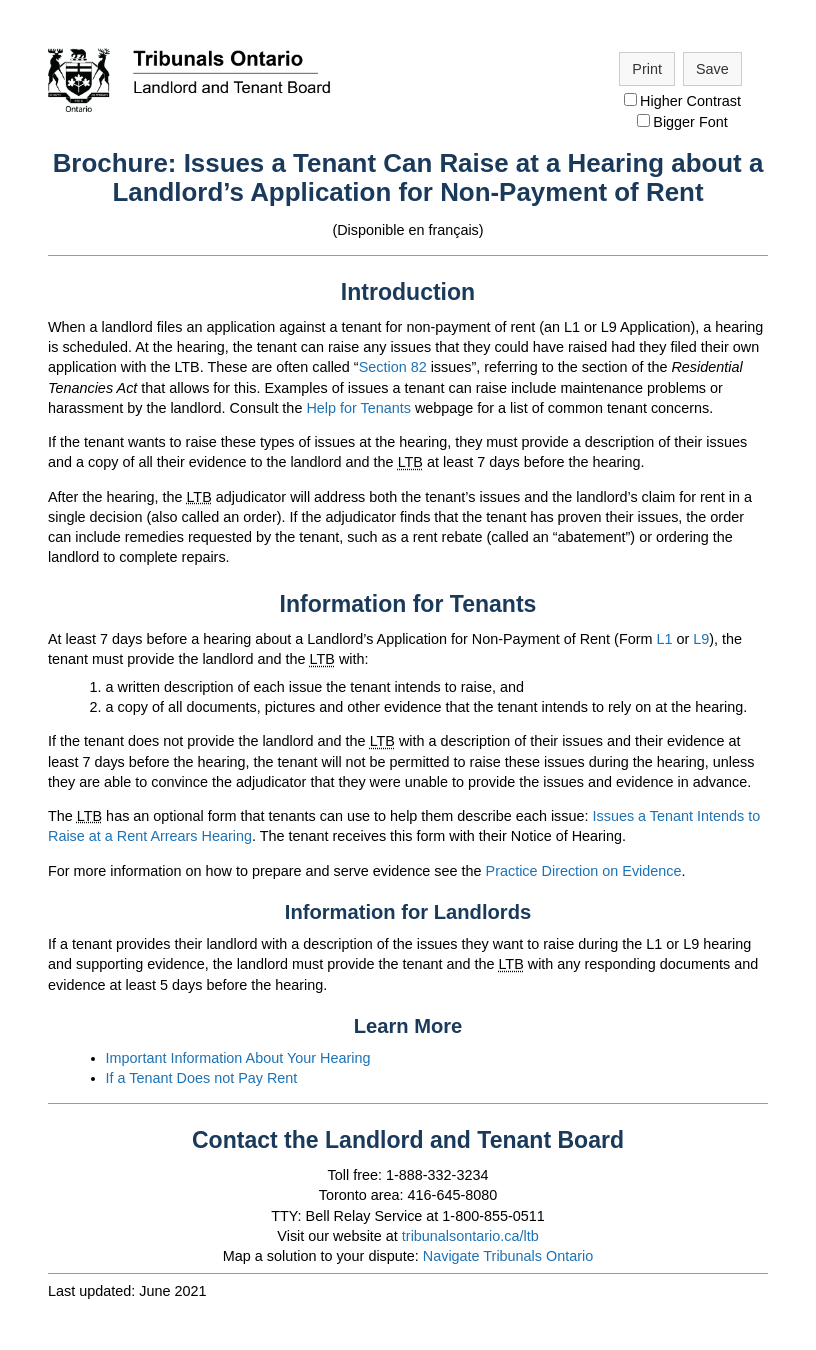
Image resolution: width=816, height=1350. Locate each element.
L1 (664, 639)
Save (712, 69)
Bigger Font (682, 122)
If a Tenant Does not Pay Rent (202, 1078)
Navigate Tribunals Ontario (508, 1256)
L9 (701, 639)
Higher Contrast (682, 101)
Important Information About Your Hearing (238, 1058)
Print (647, 69)
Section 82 (393, 367)
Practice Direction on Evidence (584, 871)
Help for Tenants (358, 408)
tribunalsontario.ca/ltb (470, 1236)
